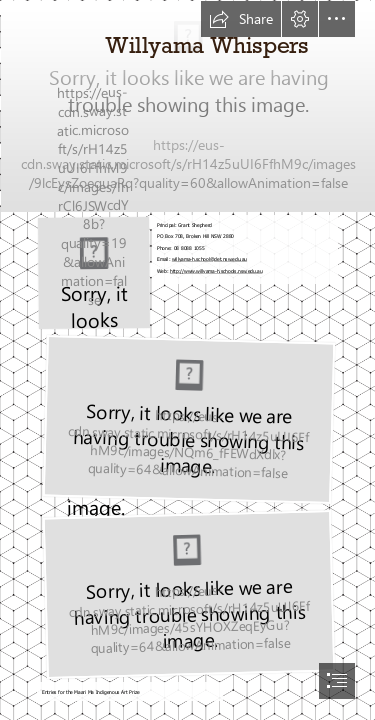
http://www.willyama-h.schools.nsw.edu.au (216, 270)
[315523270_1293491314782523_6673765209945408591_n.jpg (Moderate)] (186, 593)
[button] (241, 19)
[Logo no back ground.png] (93, 272)
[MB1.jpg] (187, 105)
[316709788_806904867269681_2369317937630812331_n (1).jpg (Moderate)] (186, 418)
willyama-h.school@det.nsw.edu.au (209, 259)
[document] (187, 360)
